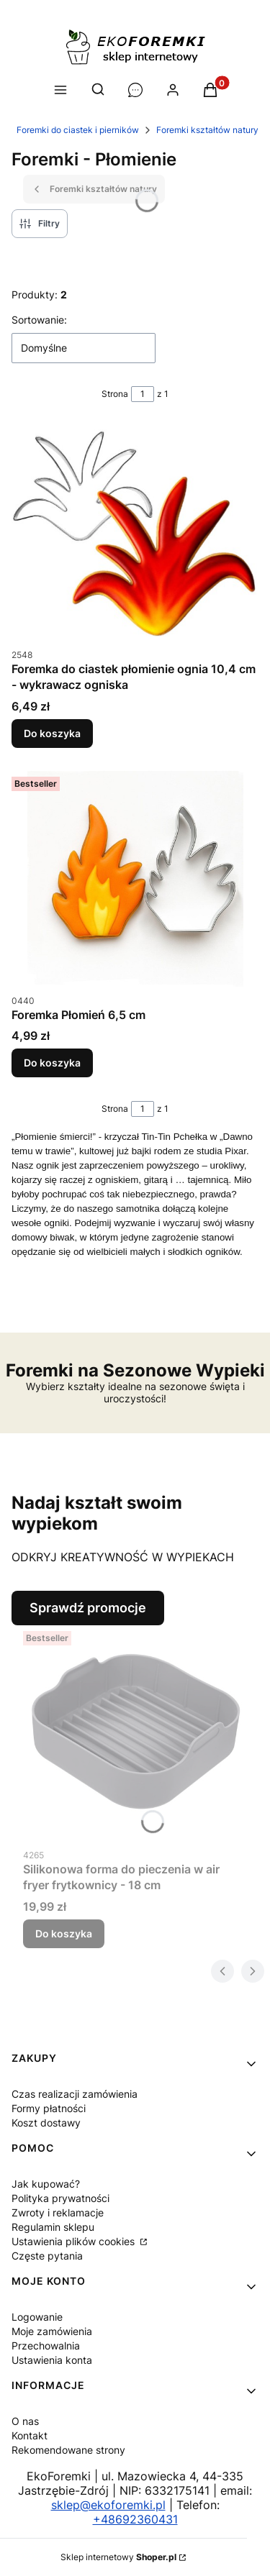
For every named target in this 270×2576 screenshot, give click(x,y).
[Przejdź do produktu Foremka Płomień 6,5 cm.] (135, 879)
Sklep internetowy (118, 2557)
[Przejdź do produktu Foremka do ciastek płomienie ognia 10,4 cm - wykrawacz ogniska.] (135, 533)
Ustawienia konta (52, 2360)
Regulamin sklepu (53, 2227)
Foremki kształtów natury (207, 129)
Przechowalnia (46, 2345)
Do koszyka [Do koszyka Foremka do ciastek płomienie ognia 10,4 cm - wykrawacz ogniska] (52, 733)
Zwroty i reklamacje (58, 2212)
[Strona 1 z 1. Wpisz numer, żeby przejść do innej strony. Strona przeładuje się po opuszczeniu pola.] (142, 394)
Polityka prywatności (60, 2198)
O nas (25, 2421)
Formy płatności (49, 2108)
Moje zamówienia (52, 2331)
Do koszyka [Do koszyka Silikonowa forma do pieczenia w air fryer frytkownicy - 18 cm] (63, 1933)
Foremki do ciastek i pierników (78, 129)
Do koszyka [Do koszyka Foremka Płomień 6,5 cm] (52, 1063)
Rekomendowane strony (68, 2450)
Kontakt (30, 2435)
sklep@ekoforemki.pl (108, 2505)
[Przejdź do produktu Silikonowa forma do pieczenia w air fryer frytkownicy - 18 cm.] (135, 1733)
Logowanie (37, 2317)
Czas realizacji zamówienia (75, 2094)
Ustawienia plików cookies (75, 2241)
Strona (115, 393)
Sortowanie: (39, 320)
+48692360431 (135, 2519)
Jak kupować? (46, 2184)
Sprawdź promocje (88, 1607)
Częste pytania (47, 2256)
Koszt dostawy (46, 2122)
